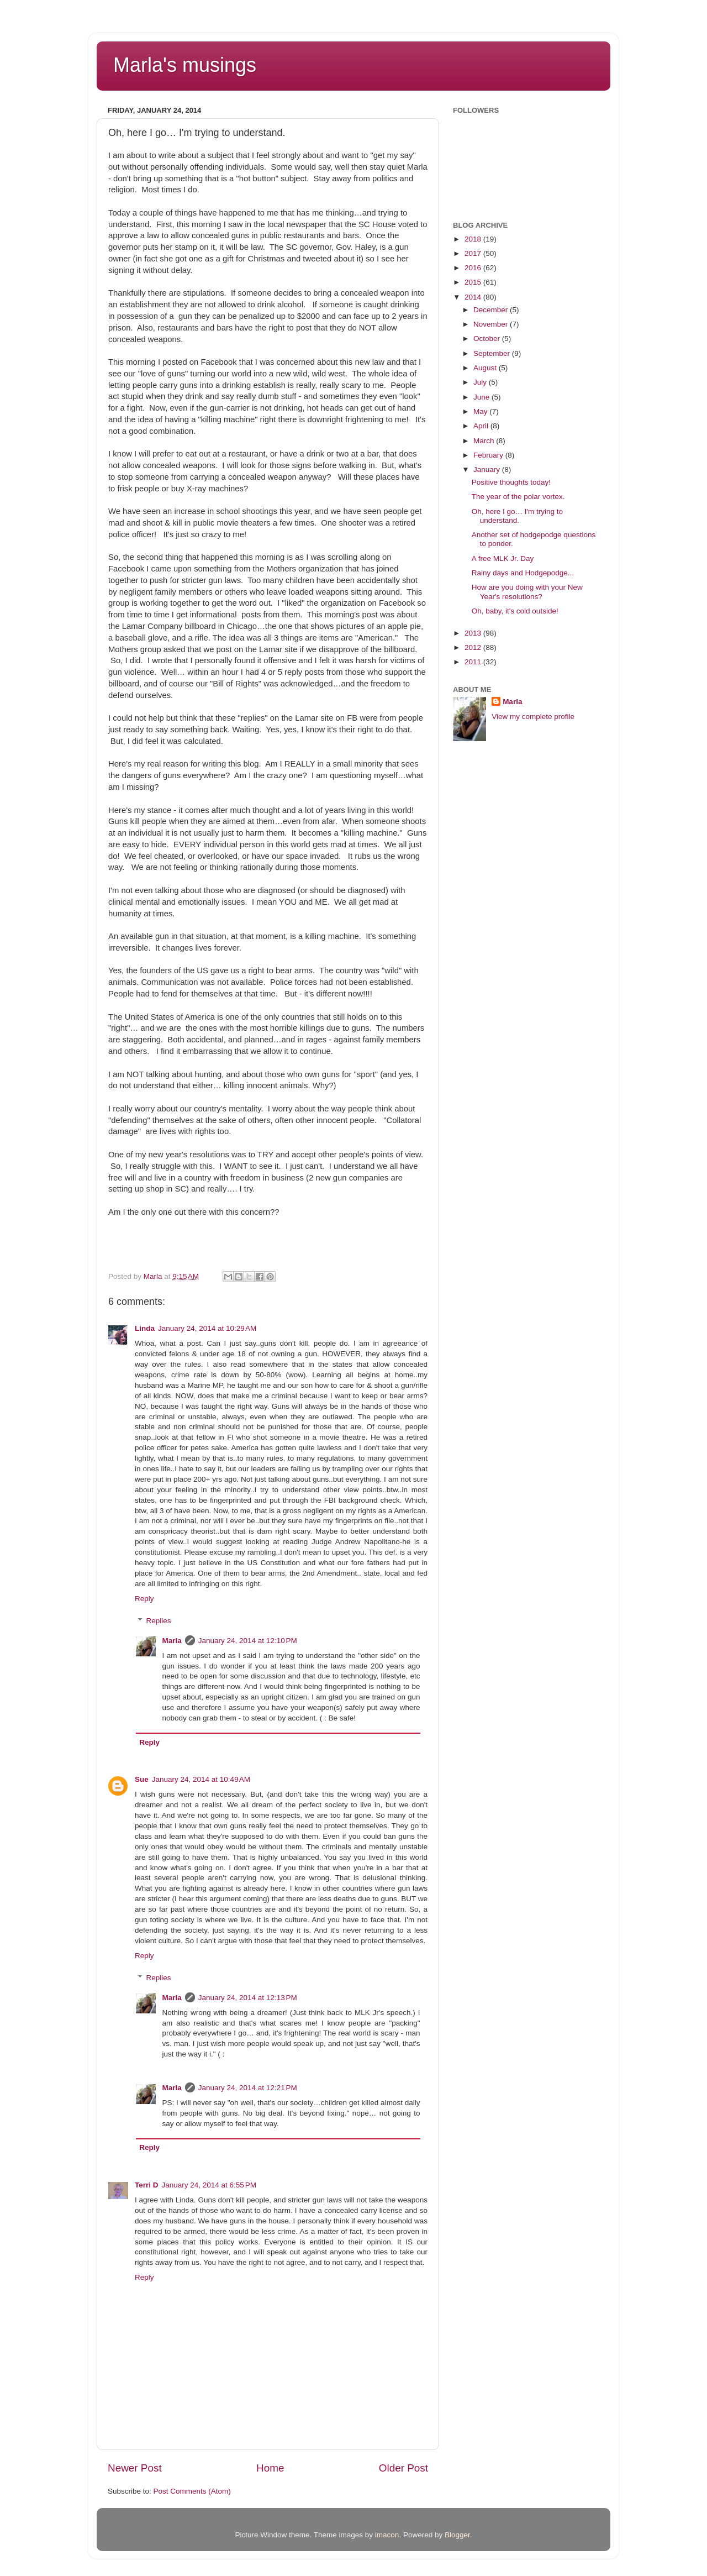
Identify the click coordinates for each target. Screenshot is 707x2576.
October (487, 338)
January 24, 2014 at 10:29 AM (207, 1328)
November (491, 324)
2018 (474, 239)
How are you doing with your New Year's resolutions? (527, 591)
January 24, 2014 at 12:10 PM (247, 1640)
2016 (474, 268)
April (481, 426)
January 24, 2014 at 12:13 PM (247, 1997)
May (481, 411)
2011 (474, 662)
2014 (474, 297)
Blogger (457, 2535)
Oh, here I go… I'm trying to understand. (517, 515)
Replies (158, 1621)
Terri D (147, 2185)
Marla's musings (184, 65)
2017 (474, 253)
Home (270, 2468)
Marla (172, 1640)
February (489, 455)
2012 (474, 647)
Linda (145, 1328)
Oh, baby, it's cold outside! (515, 611)
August (486, 368)
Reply (144, 1598)
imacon (387, 2535)
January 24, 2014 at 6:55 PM (209, 2185)
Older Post (403, 2468)
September (492, 353)
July (481, 382)
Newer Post (135, 2468)
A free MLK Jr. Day (503, 558)
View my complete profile (533, 716)
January (487, 469)
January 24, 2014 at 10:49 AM (201, 1779)
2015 (474, 282)
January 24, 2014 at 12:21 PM (247, 2088)
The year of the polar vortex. (518, 496)
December (491, 310)
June (482, 397)
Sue (142, 1779)
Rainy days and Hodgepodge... (523, 573)
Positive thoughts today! (511, 482)
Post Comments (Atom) (192, 2491)
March (484, 441)
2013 (474, 633)
